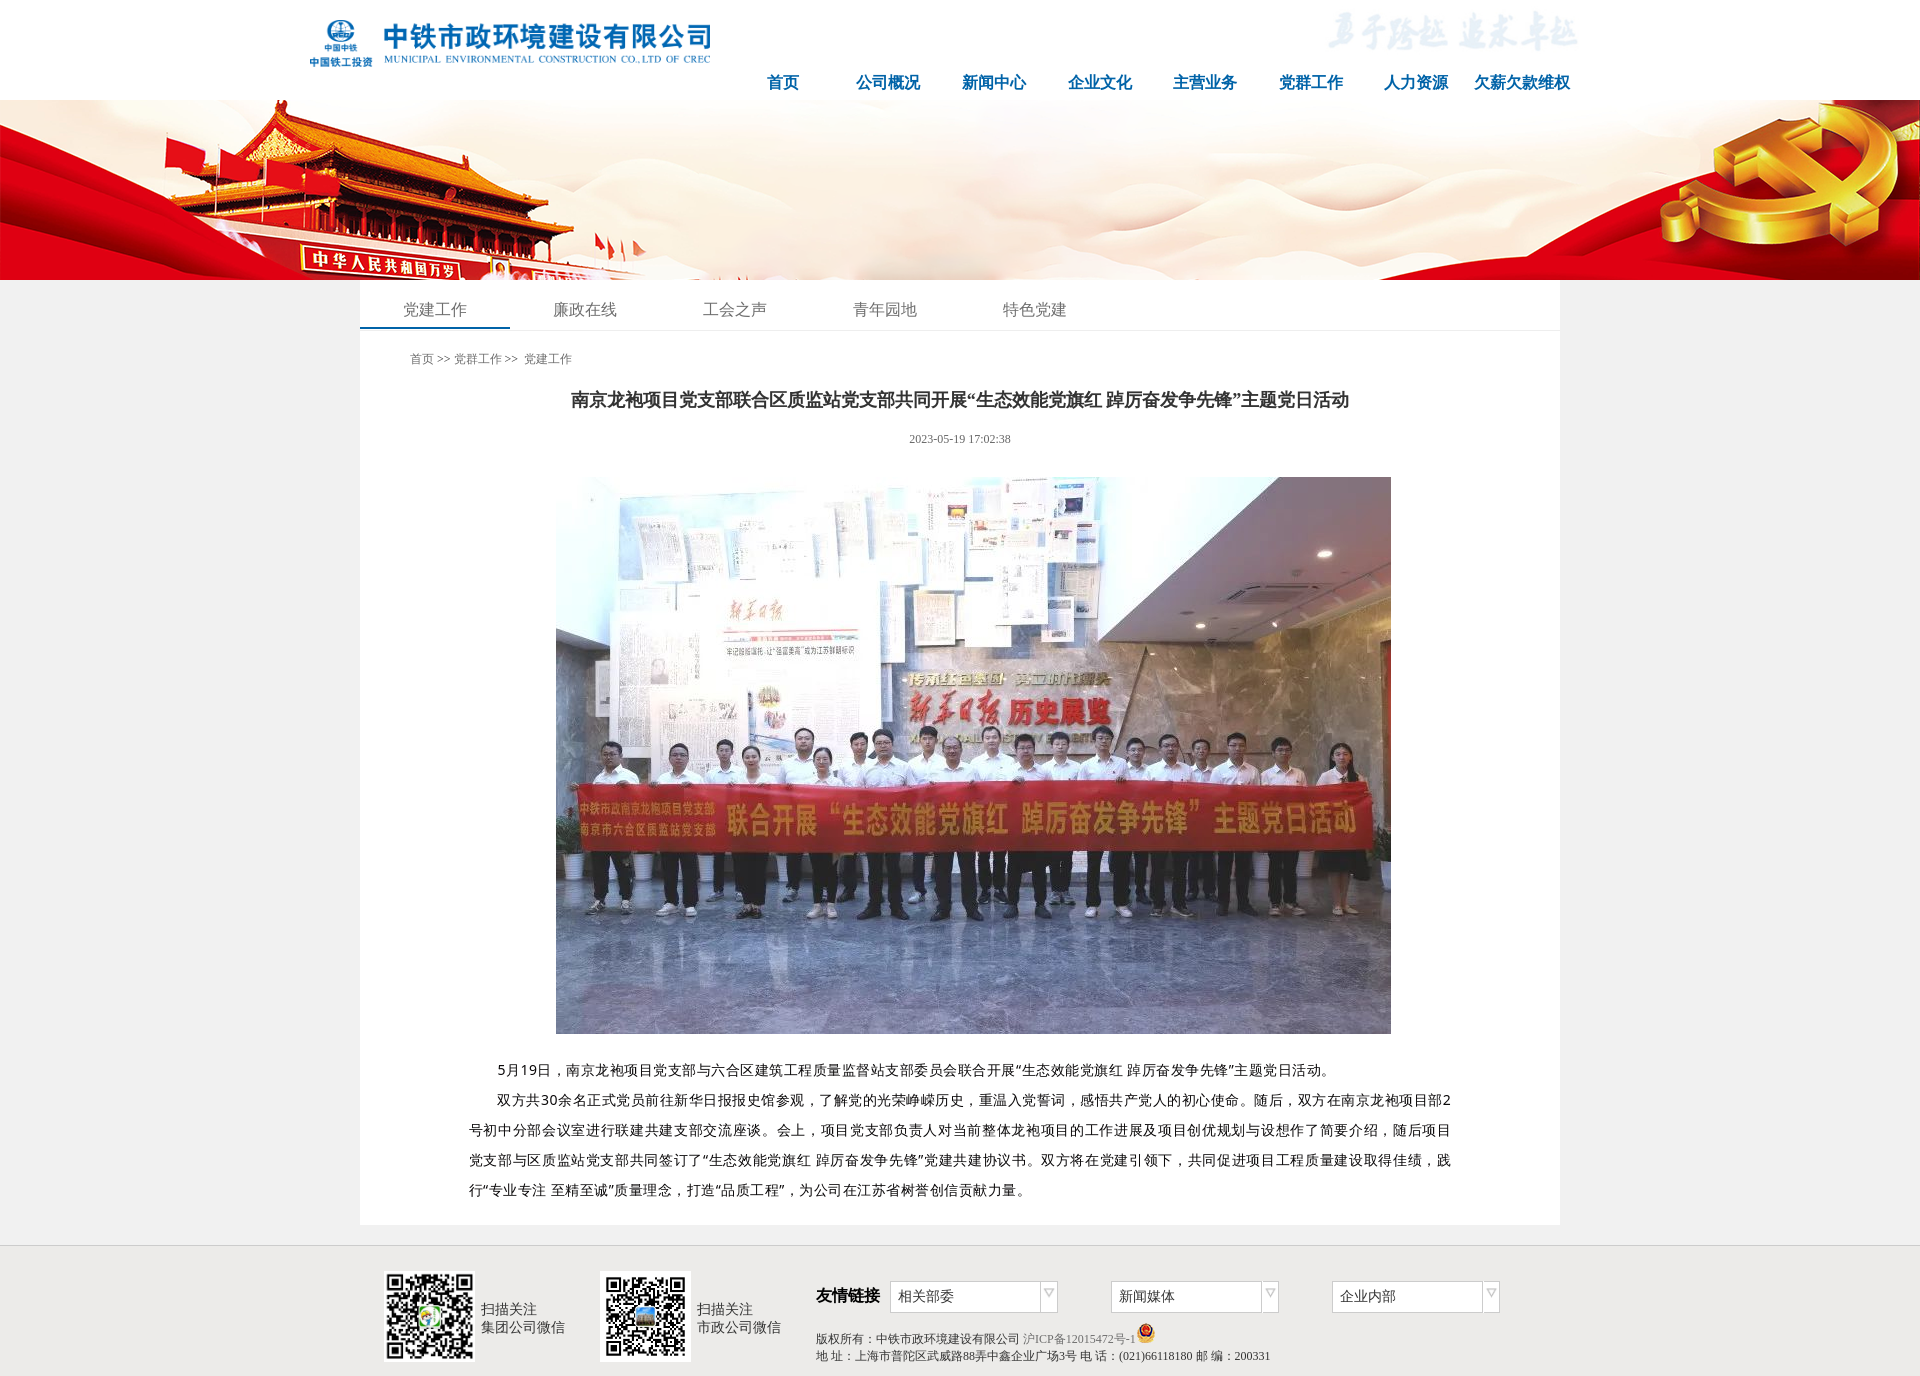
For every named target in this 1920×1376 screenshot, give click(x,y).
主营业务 (1205, 82)
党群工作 (1311, 82)
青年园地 (885, 309)
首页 (783, 82)
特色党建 (1035, 309)
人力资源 (1416, 82)
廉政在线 (585, 309)
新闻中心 (994, 82)
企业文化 (1100, 82)
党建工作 (435, 309)
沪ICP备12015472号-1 (1079, 1339)
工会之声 (735, 309)
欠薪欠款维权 (1522, 82)
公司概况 (888, 82)
